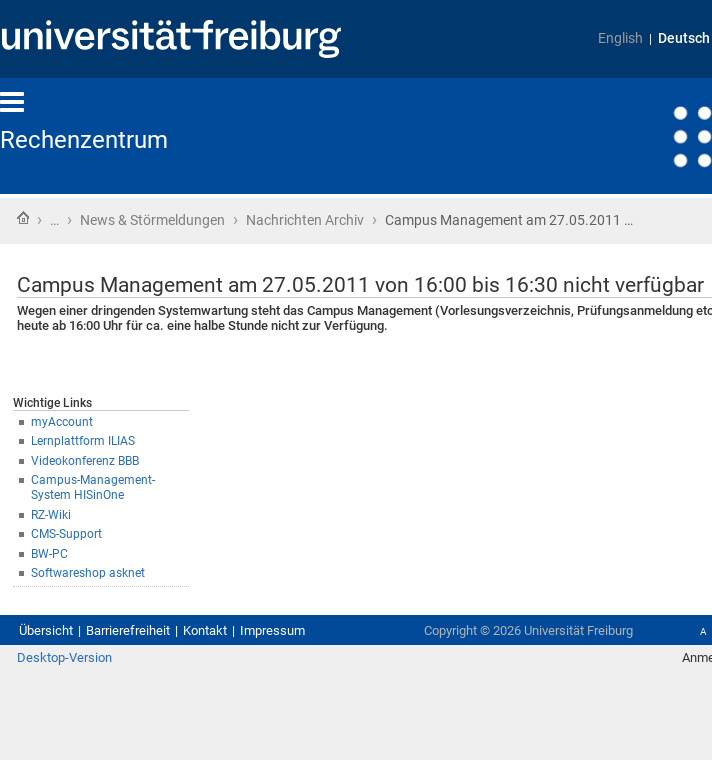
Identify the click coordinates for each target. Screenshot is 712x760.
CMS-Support (66, 534)
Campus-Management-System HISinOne (93, 487)
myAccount (62, 422)
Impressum (272, 630)
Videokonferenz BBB (85, 461)
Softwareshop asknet (88, 573)
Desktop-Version (64, 657)
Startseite (23, 218)
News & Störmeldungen (152, 220)
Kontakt (205, 630)
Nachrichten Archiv (305, 220)
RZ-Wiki (51, 515)
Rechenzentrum (84, 140)
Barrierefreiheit (128, 630)
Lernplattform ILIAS (83, 441)
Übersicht (46, 630)
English (620, 38)
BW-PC (49, 554)
